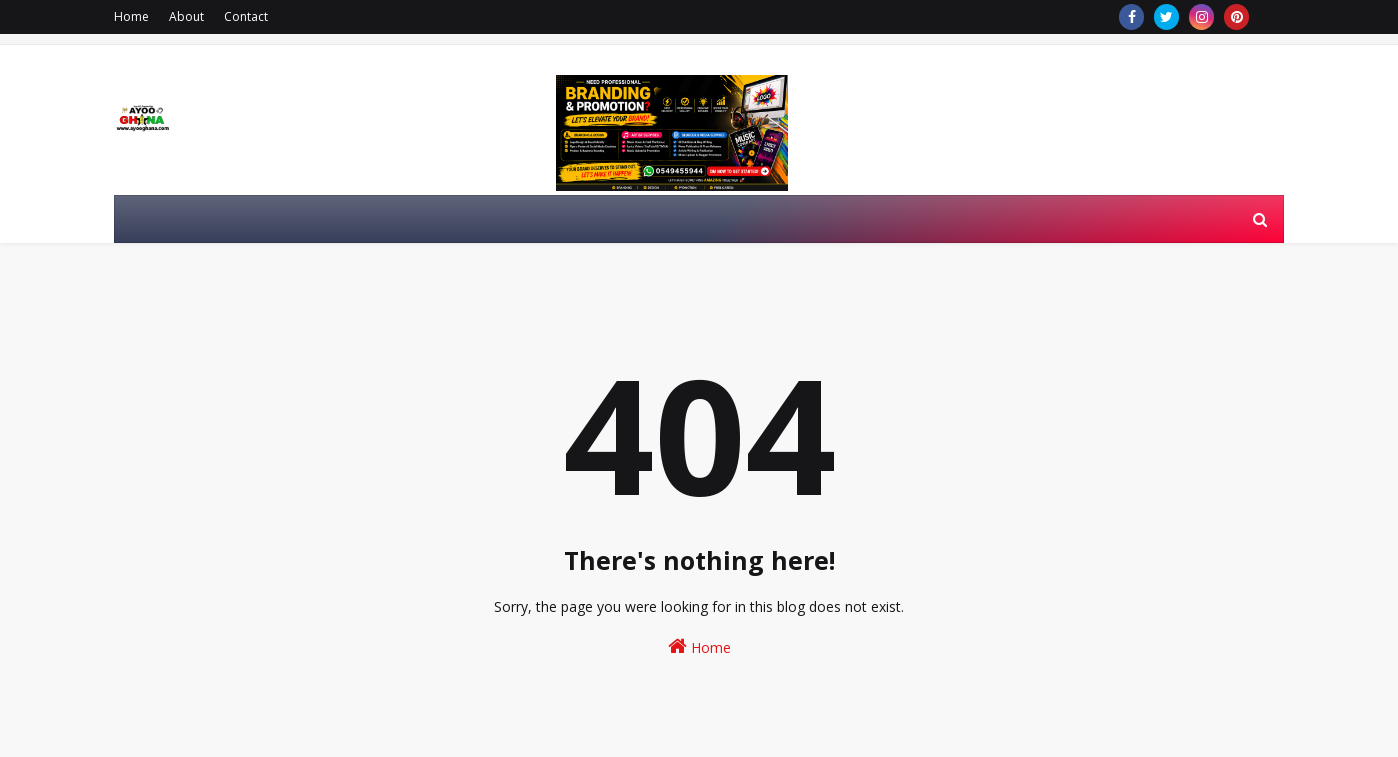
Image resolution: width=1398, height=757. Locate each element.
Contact (246, 16)
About (186, 16)
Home (131, 16)
